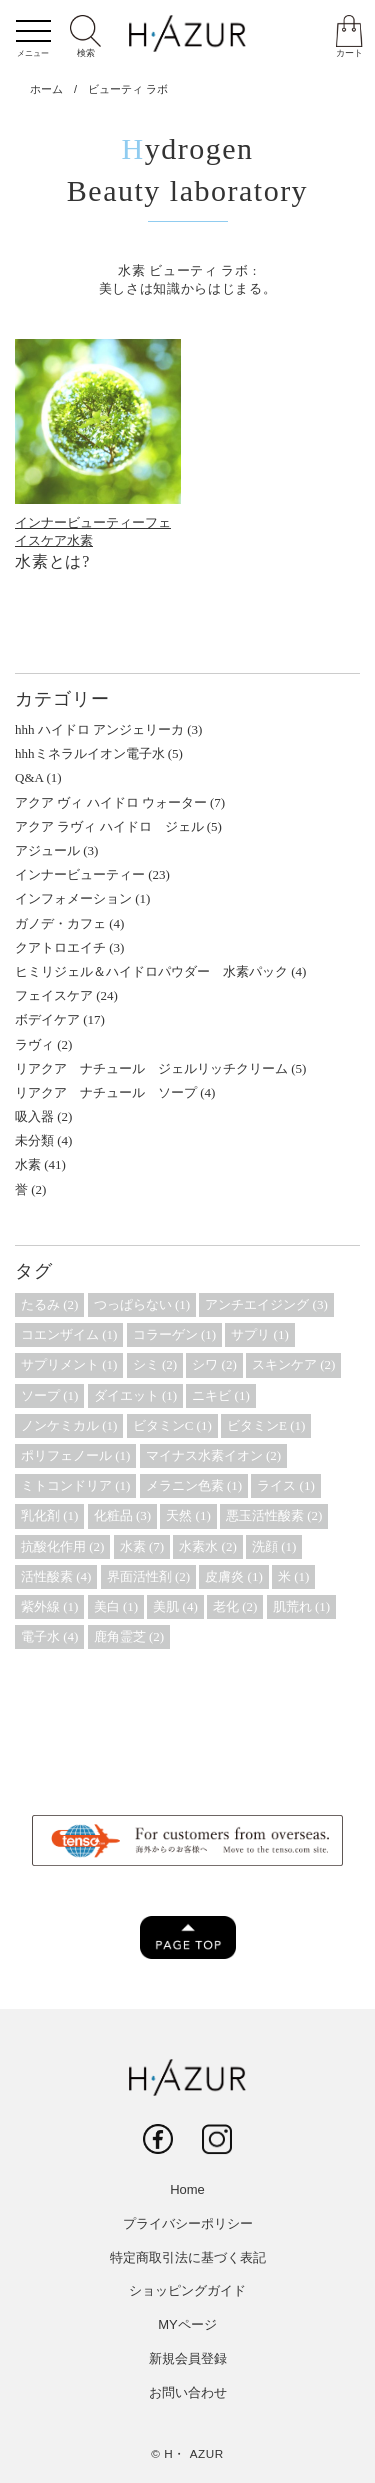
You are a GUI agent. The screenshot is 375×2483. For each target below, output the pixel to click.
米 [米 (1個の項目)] (293, 1576)
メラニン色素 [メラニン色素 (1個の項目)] (194, 1485)
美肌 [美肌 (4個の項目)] (175, 1606)
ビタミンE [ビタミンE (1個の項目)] (266, 1425)
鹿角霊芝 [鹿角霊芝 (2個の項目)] (129, 1636)
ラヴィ (34, 1044)
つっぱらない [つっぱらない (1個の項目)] (142, 1304)
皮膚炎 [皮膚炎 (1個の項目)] (233, 1576)
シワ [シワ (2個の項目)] (214, 1364)
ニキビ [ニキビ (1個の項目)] (220, 1395)
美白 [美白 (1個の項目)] (116, 1606)
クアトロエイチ (60, 947)
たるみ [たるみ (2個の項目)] (49, 1304)
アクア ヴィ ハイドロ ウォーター (111, 802)
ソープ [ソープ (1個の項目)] (49, 1395)
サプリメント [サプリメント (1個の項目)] (69, 1364)
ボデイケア (47, 1019)
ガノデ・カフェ (60, 923)
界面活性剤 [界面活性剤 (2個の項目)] (148, 1576)
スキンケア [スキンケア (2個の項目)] (293, 1364)
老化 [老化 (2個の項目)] (235, 1606)
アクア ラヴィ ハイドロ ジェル (109, 826)
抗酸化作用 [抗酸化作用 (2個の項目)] (62, 1546)
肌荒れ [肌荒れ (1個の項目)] (301, 1606)
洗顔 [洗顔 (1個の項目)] (274, 1546)
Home (187, 2189)
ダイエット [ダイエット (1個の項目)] (135, 1395)
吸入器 (34, 1116)
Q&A (29, 777)
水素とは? (52, 561)
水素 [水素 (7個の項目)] (142, 1546)
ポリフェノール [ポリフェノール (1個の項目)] (75, 1455)
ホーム (46, 89)
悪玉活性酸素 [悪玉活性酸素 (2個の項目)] (274, 1515)
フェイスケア (54, 995)
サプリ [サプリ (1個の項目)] (259, 1334)
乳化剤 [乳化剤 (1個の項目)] (49, 1515)
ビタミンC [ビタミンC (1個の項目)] (172, 1425)
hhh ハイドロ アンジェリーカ (99, 729)
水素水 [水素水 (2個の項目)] (207, 1546)
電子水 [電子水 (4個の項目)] (49, 1636)
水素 (80, 540)
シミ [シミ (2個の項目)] (155, 1364)
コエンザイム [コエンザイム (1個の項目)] (69, 1334)
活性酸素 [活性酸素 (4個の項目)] (56, 1576)
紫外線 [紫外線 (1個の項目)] (49, 1606)
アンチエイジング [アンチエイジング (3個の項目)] (266, 1304)
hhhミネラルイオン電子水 (90, 753)
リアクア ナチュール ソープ (106, 1092)
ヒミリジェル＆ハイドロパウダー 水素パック (151, 971)
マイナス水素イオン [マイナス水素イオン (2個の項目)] (213, 1455)
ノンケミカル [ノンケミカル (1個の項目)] (69, 1425)
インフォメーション (73, 898)
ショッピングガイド (187, 2290)
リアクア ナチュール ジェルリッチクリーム (151, 1068)
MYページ (187, 2324)
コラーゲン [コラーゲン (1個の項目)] (174, 1334)
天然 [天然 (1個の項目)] (188, 1515)
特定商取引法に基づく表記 (188, 2257)
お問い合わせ (188, 2392)
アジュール (47, 850)
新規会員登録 (188, 2358)
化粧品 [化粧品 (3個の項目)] (122, 1515)
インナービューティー (80, 522)
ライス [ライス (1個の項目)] (285, 1485)
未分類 (34, 1140)
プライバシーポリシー (188, 2223)
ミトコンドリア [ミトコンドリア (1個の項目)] (75, 1485)
